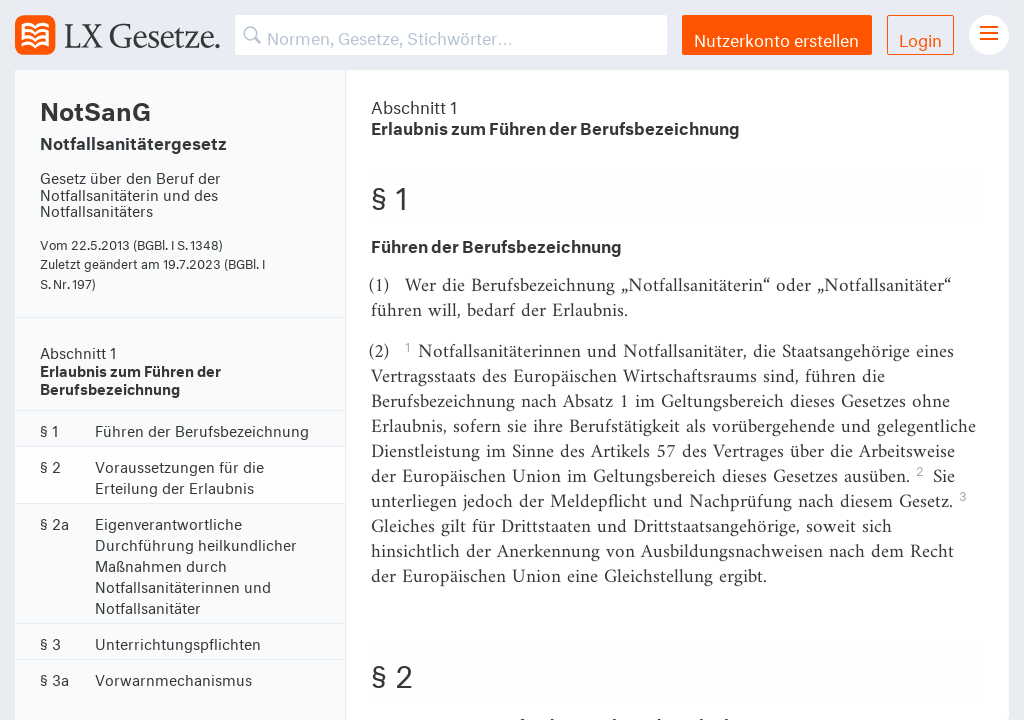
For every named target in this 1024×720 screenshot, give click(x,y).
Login (920, 37)
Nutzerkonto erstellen (776, 37)
